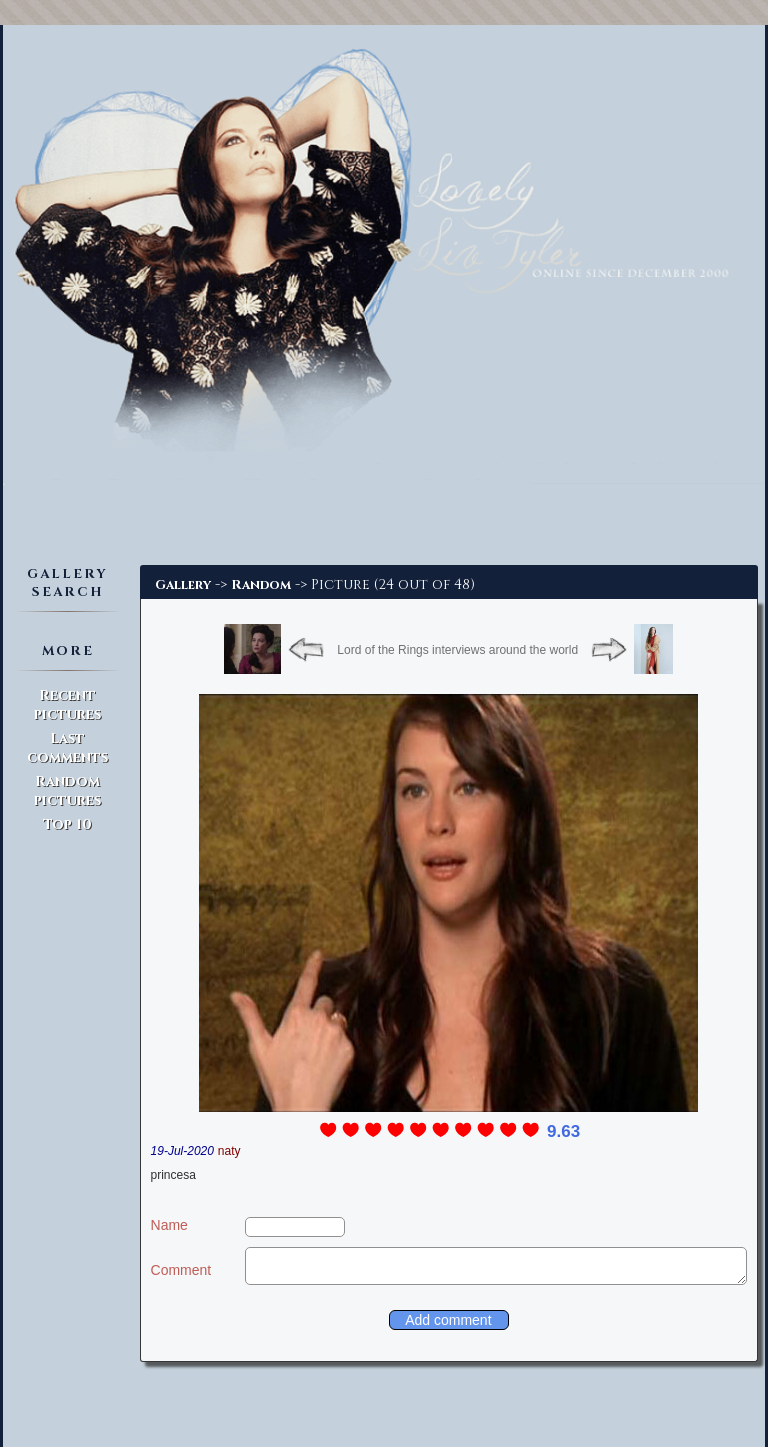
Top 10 (67, 824)
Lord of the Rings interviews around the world (457, 650)
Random (261, 585)
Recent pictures (67, 705)
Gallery (183, 585)
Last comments (67, 748)
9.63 (563, 1131)
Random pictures (67, 791)
